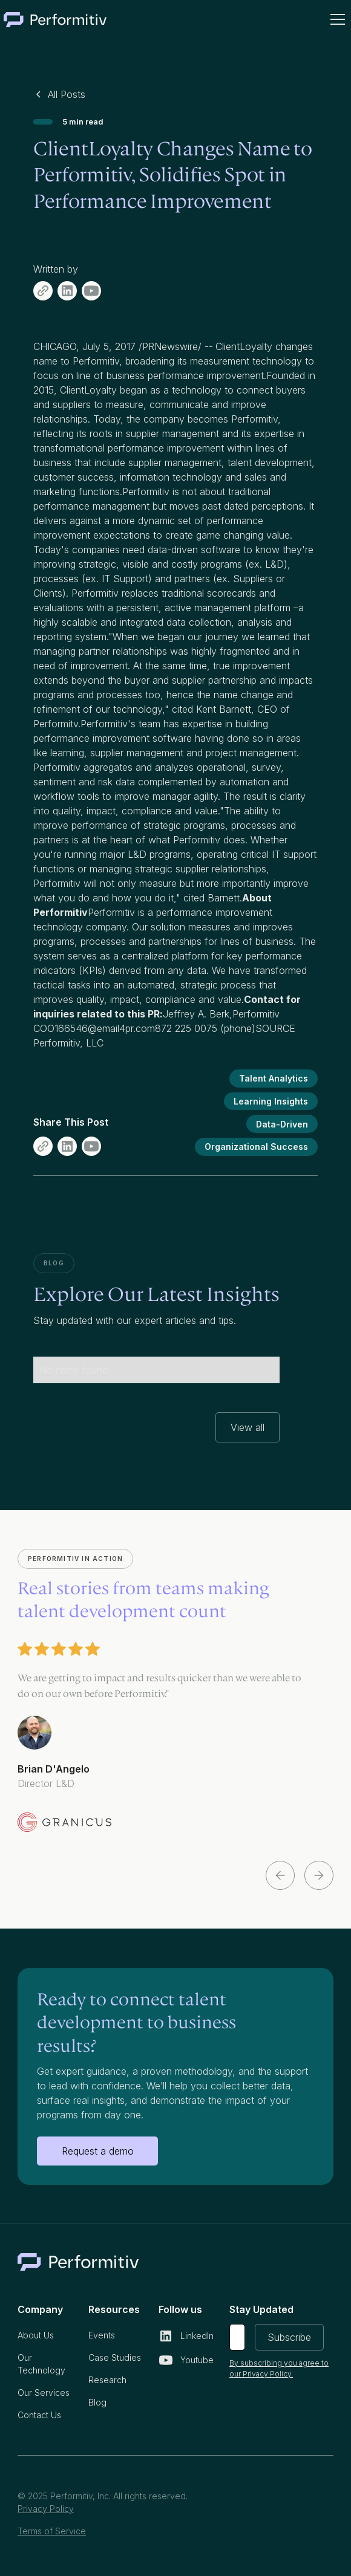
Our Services (44, 2392)
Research (107, 2380)
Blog (97, 2402)
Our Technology (41, 2363)
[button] (335, 19)
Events (101, 2335)
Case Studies (114, 2357)
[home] (55, 19)
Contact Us (39, 2415)
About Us (36, 2335)
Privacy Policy (46, 2508)
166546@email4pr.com (104, 1028)
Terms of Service (52, 2531)
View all (247, 1427)
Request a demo (98, 2151)
